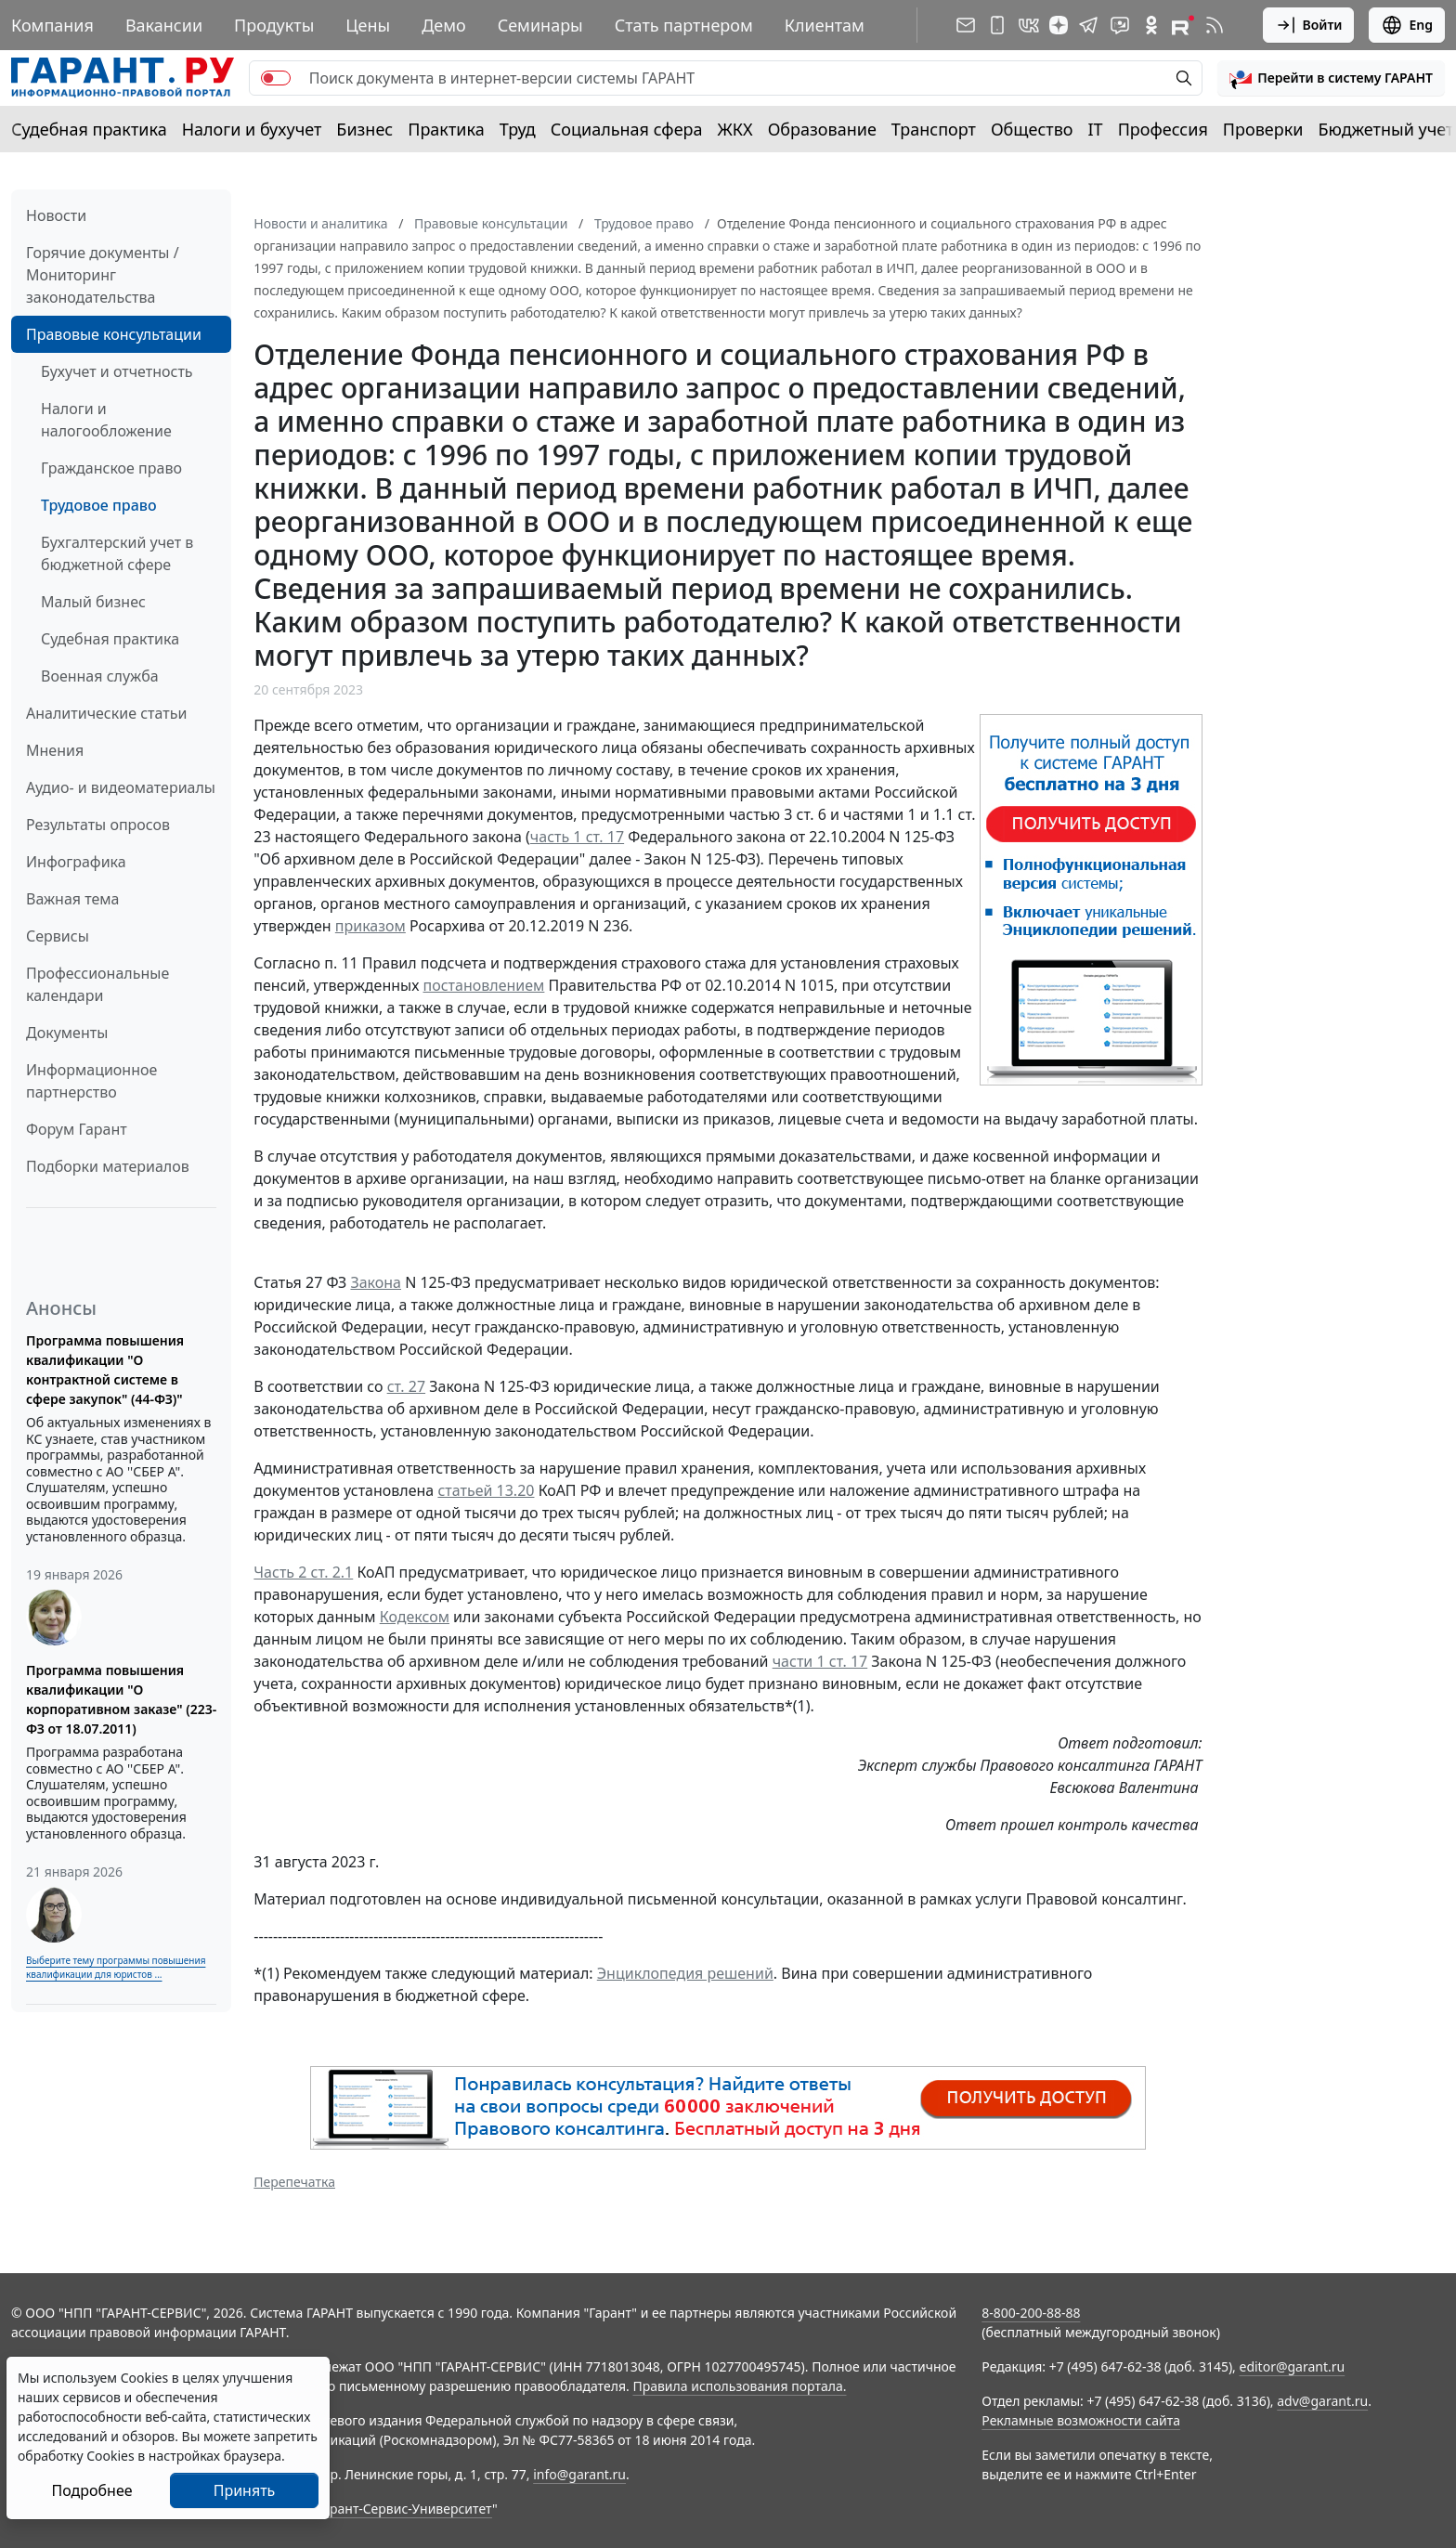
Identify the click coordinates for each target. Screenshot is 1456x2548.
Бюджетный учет (1385, 129)
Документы (67, 1032)
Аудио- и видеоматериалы (120, 787)
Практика (446, 129)
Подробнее (91, 2490)
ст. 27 (406, 1386)
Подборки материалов (107, 1166)
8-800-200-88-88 (1031, 2312)
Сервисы (57, 936)
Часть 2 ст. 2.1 (303, 1572)
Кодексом (414, 1616)
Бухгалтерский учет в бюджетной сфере (117, 553)
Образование (822, 129)
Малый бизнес (93, 602)
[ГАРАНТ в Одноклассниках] (1151, 25)
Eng (1407, 25)
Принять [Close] (245, 2490)
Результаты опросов (98, 824)
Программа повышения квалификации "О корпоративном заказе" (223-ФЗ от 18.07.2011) (121, 1699)
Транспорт (933, 129)
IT (1095, 129)
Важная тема (73, 899)
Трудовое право (99, 505)
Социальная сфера (627, 129)
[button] (1331, 78)
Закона (375, 1282)
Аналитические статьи (106, 713)
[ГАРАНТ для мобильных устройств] (997, 25)
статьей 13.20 (485, 1490)
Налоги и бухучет (252, 129)
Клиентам (824, 25)
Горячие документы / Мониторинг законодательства (102, 274)
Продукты (274, 25)
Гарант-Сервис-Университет (404, 2508)
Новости (56, 215)
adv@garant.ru (1322, 2401)
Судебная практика (89, 129)
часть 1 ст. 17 (577, 836)
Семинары (540, 25)
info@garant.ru (579, 2474)
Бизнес (364, 129)
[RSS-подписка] (1214, 25)
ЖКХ (735, 129)
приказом (370, 926)
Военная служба (100, 676)
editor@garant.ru (1293, 2366)
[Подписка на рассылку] (966, 25)
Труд (518, 129)
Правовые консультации (114, 334)
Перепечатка (294, 2181)
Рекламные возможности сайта (1081, 2420)
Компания (52, 25)
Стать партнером (684, 25)
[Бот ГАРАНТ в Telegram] (1120, 25)
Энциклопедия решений (685, 1973)
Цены (367, 25)
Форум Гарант (76, 1129)
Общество (1032, 129)
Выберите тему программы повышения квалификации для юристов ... (115, 1967)
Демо (444, 25)
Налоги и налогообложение (106, 419)
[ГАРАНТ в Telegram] (1088, 25)
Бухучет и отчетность (117, 371)
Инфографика (76, 862)
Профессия (1163, 129)
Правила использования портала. (739, 2386)
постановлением (484, 985)
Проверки (1263, 129)
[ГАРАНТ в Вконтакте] (1029, 25)
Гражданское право (111, 468)
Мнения (55, 750)
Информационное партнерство (91, 1081)
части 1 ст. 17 (820, 1661)
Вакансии (163, 25)
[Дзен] (1058, 25)
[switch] (276, 78)
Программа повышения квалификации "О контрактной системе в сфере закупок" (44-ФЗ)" (105, 1370)
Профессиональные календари (97, 984)
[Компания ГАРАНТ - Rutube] (1183, 25)
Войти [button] (1309, 25)
